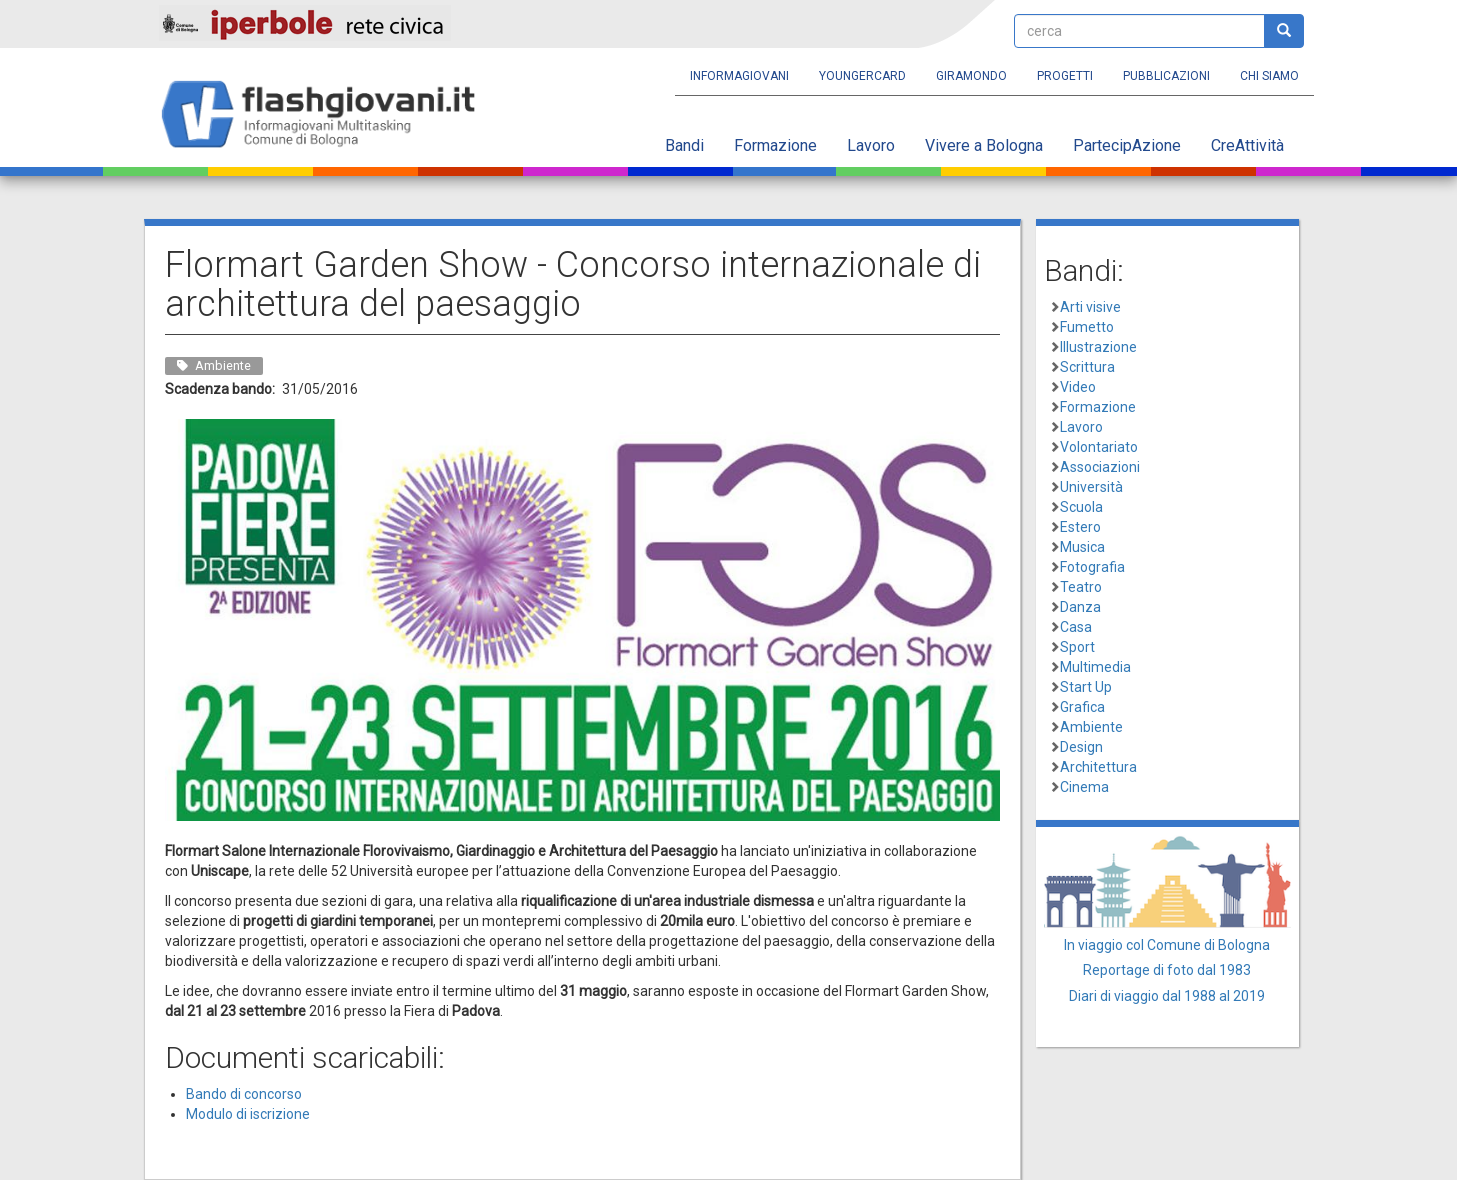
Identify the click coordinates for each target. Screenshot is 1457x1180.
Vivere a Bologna (984, 145)
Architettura (1098, 767)
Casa (1076, 627)
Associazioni (1100, 467)
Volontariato (1099, 447)
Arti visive (1090, 307)
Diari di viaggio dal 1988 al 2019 (1167, 996)
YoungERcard (862, 76)
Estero (1080, 527)
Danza (1080, 607)
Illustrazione (1098, 347)
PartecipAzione (1127, 145)
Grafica (1082, 707)
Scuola (1081, 507)
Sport (1077, 647)
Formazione (775, 145)
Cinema (1084, 787)
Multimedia (1095, 667)
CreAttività (1247, 145)
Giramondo (971, 76)
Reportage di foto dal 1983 (1167, 970)
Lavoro (871, 145)
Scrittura (1087, 367)
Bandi (684, 145)
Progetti (1065, 76)
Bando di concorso (244, 1094)
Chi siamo (1269, 76)
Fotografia (1092, 567)
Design (1081, 747)
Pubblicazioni (1166, 76)
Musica (1082, 547)
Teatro (1081, 587)
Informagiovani (739, 76)
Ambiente (1091, 727)
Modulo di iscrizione (248, 1114)
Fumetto (1087, 327)
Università (1091, 487)
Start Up (1086, 687)
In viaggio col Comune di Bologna (1167, 945)
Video (1078, 387)
